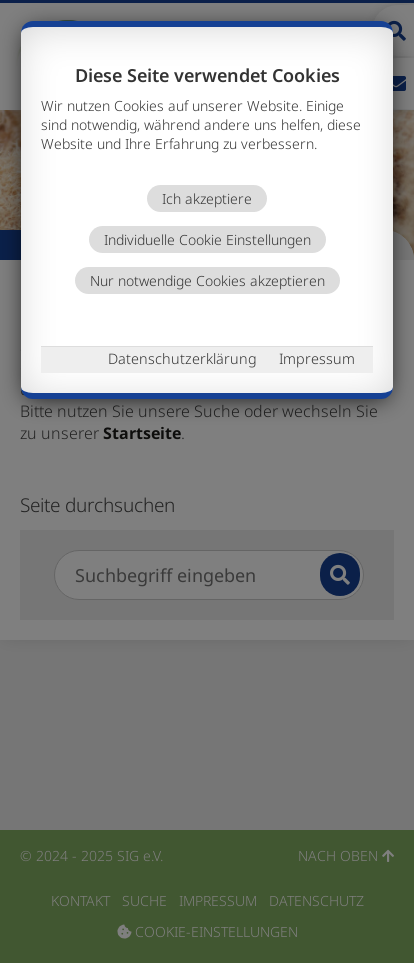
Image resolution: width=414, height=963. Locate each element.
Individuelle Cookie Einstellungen (207, 239)
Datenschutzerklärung (182, 358)
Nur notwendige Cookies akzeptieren (207, 280)
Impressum (317, 358)
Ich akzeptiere (207, 198)
